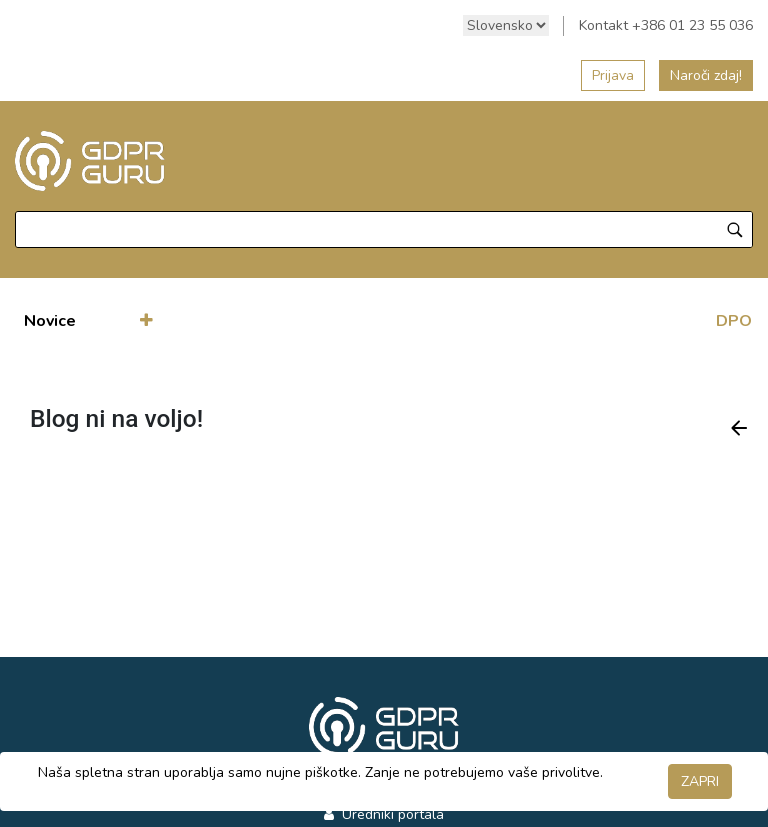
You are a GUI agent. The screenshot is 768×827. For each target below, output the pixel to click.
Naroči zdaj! (706, 75)
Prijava (613, 75)
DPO (734, 321)
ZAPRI (700, 781)
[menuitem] (50, 321)
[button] (146, 321)
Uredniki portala (391, 814)
